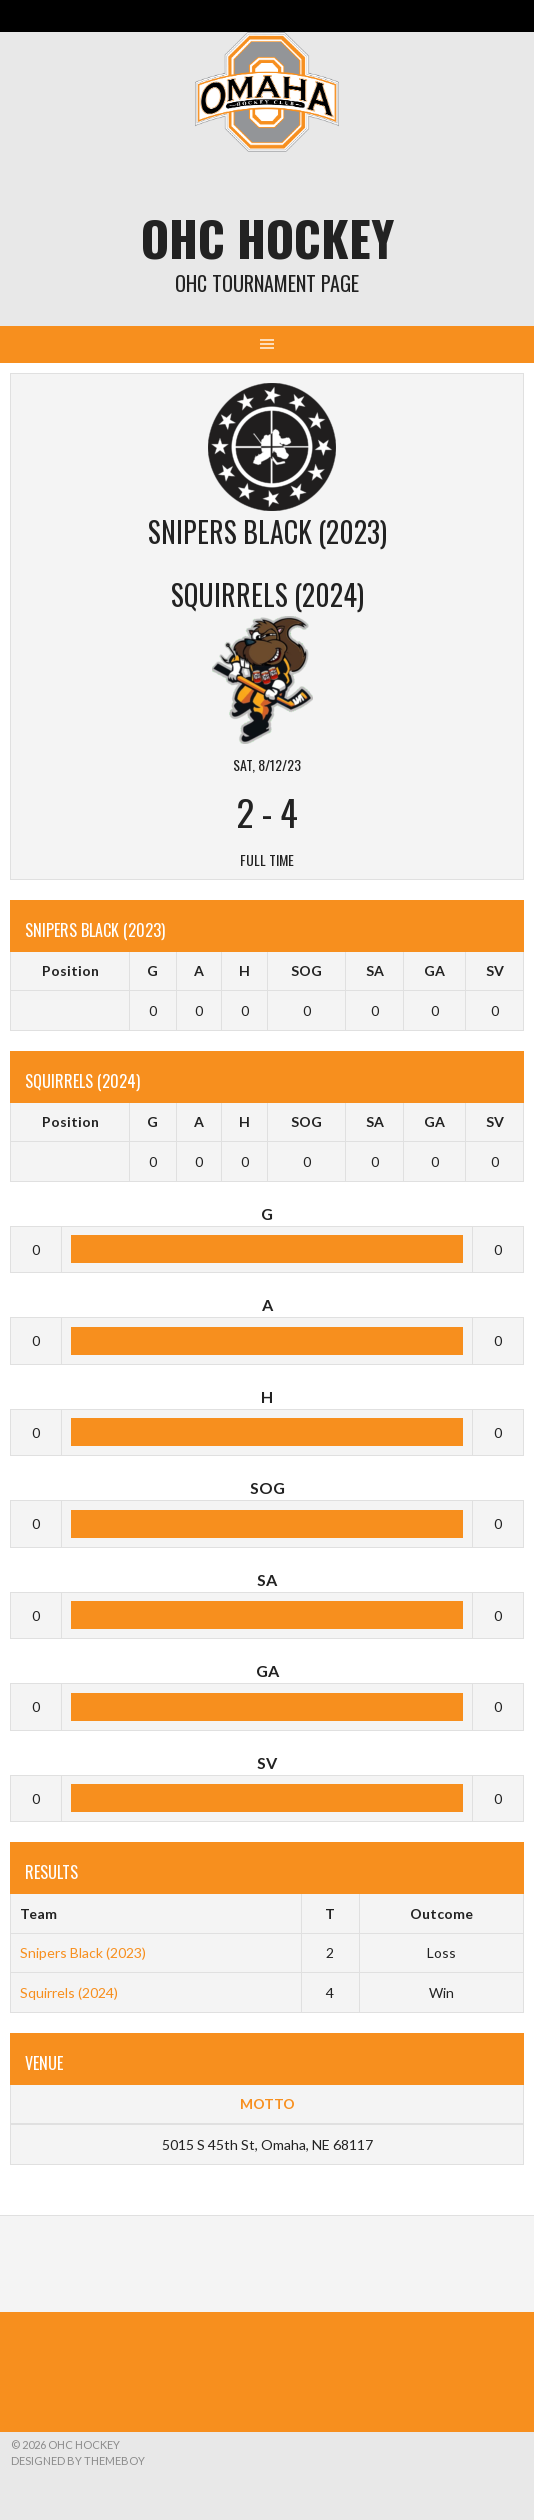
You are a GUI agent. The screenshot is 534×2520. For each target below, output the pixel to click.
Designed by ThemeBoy (78, 2460)
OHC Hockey (267, 237)
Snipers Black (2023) (83, 1952)
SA (375, 970)
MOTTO (267, 2103)
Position (70, 970)
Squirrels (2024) (69, 1992)
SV (495, 970)
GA (434, 970)
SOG (306, 970)
